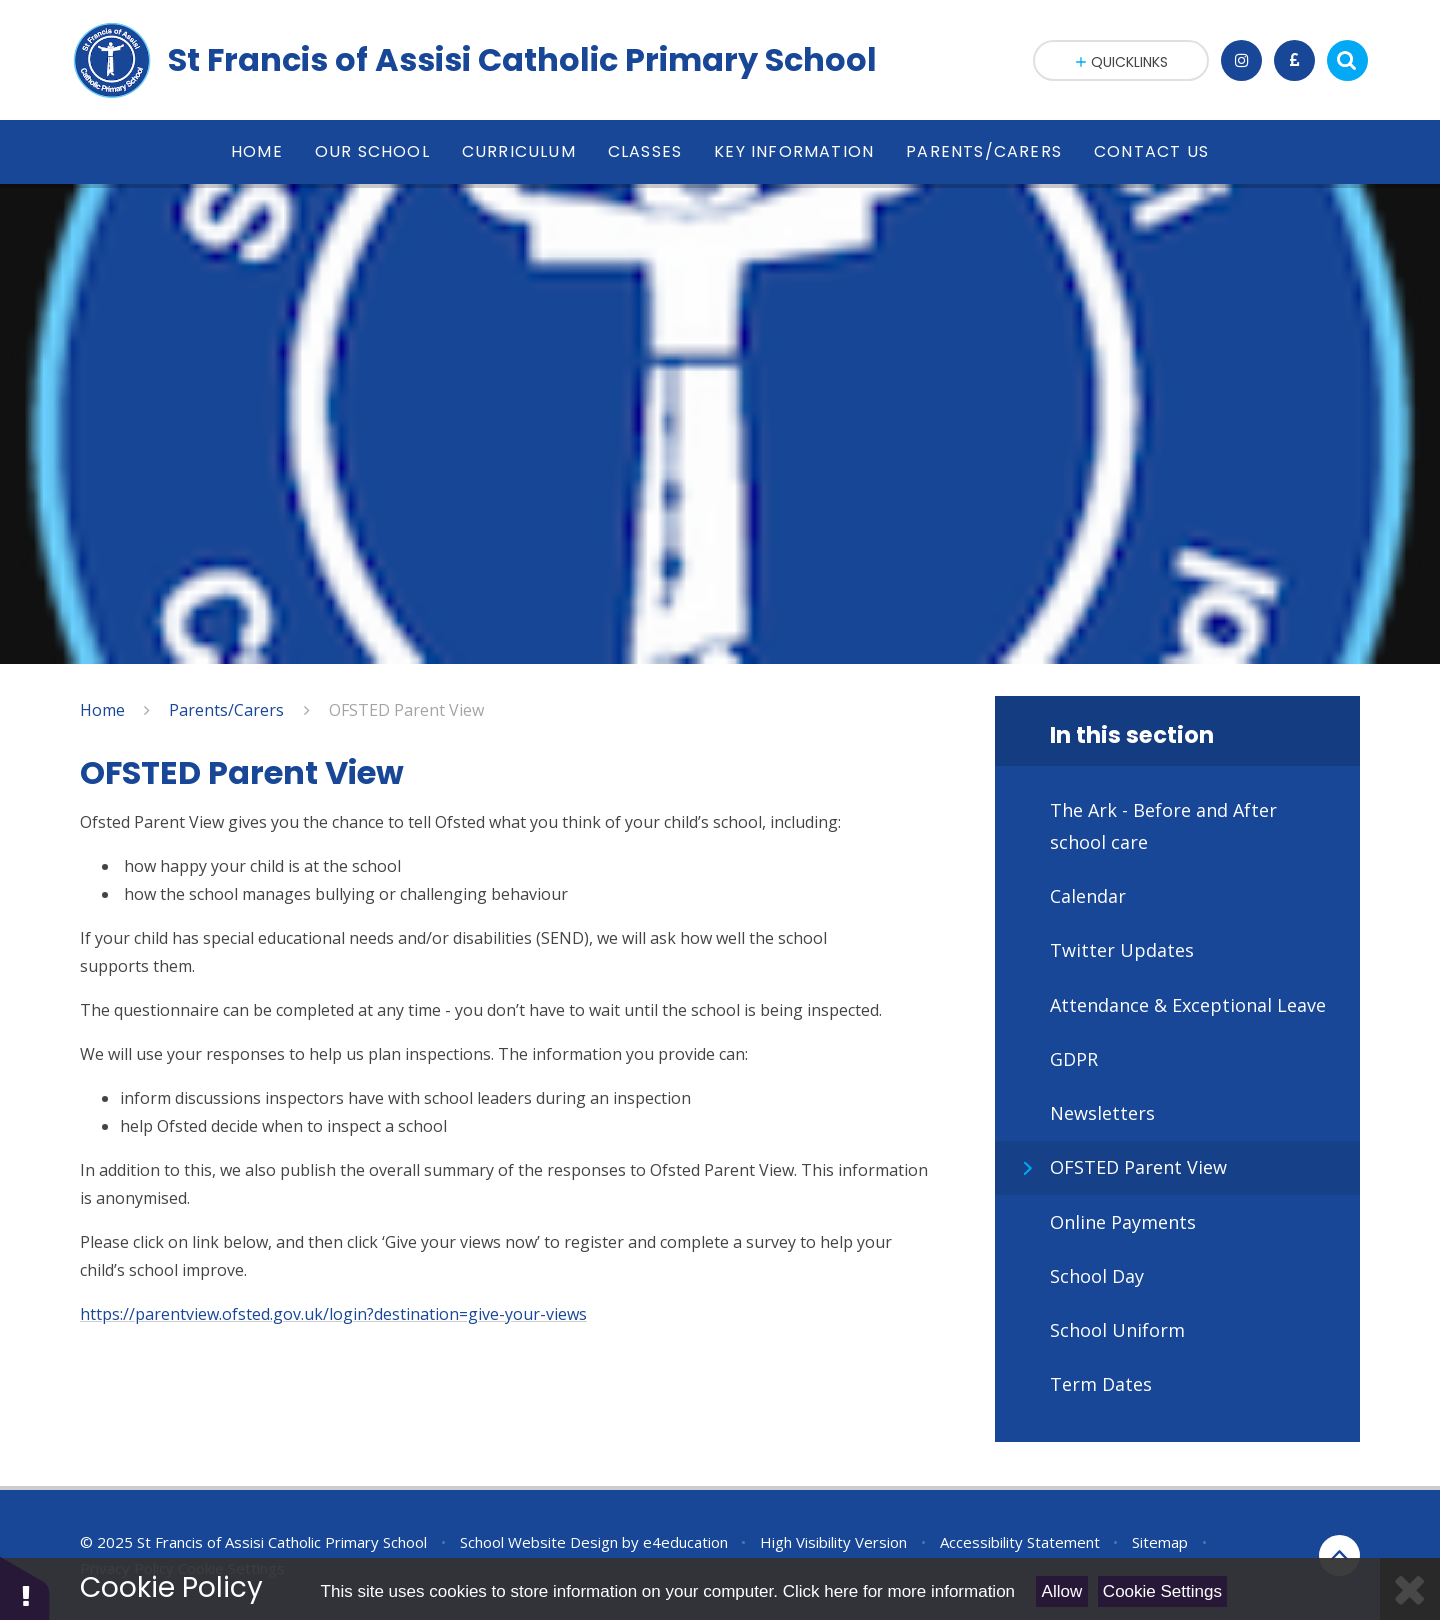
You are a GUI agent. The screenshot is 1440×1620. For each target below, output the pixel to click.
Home (102, 710)
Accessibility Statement (1020, 1542)
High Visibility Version (833, 1542)
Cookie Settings (1162, 1591)
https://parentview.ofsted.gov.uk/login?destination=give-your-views (333, 1314)
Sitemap (1160, 1542)
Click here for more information (899, 1591)
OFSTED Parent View (406, 710)
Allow (1062, 1591)
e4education (685, 1542)
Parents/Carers (226, 710)
